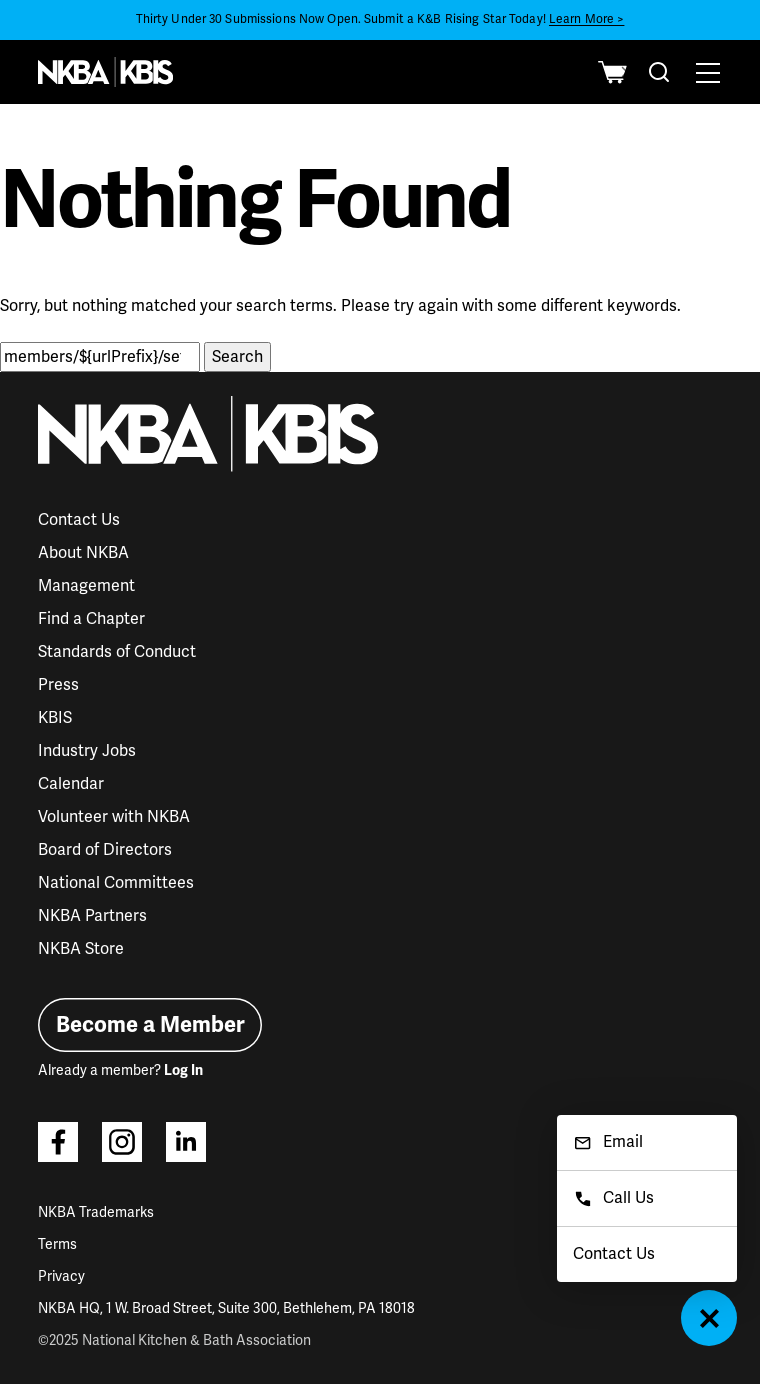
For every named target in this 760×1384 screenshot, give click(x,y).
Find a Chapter (91, 619)
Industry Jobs (87, 751)
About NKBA (83, 553)
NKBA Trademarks (96, 1212)
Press (58, 685)
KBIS (55, 718)
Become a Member (150, 1024)
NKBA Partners (92, 916)
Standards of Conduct (117, 652)
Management (86, 586)
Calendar (71, 784)
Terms (57, 1244)
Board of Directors (105, 850)
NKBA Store (81, 949)
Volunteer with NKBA (114, 817)
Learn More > (586, 19)
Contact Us (79, 520)
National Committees (116, 883)
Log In (183, 1070)
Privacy (61, 1276)
